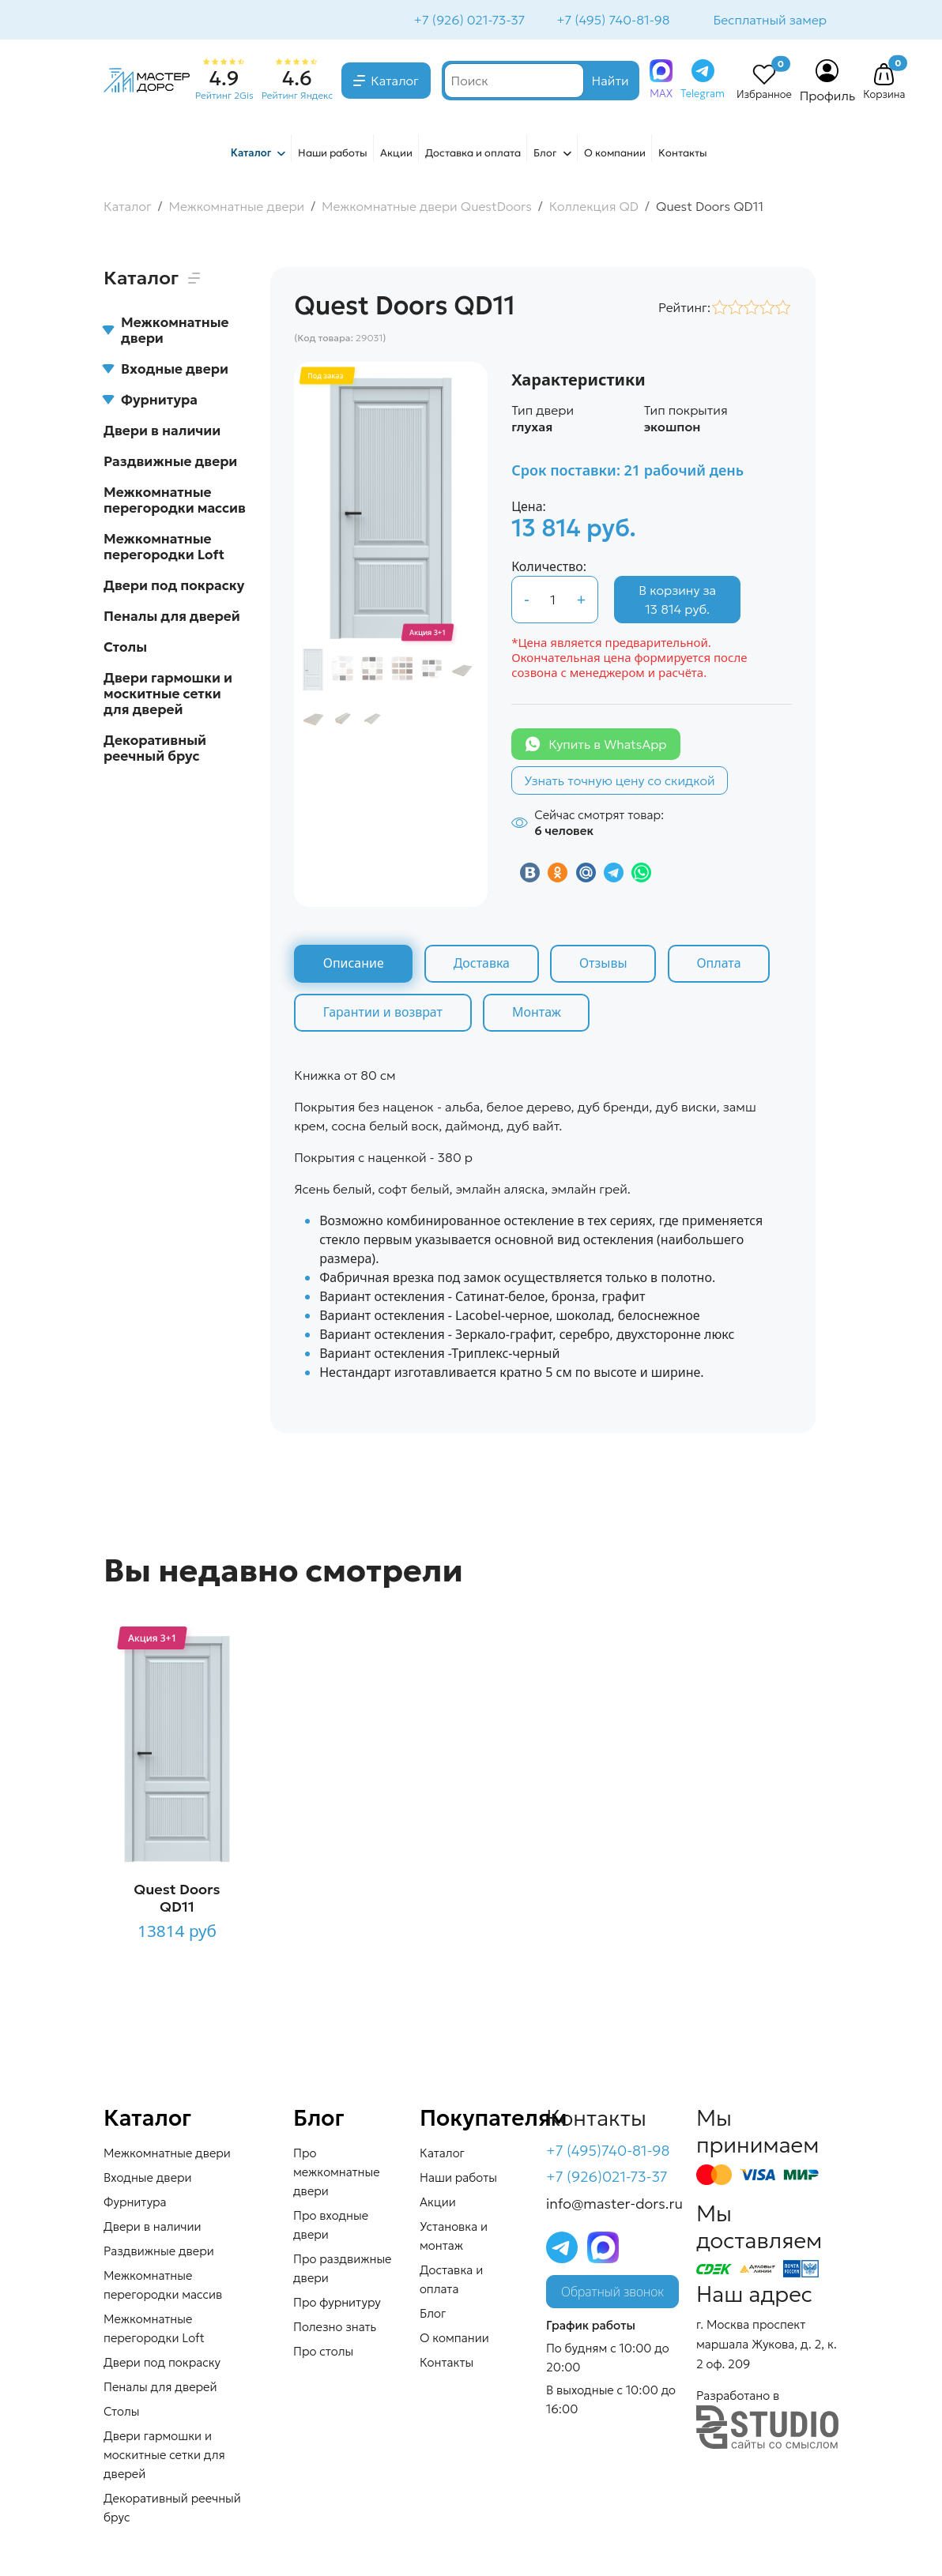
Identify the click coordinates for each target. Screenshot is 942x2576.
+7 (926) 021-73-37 (468, 20)
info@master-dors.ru (614, 2205)
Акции (396, 154)
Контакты (682, 154)
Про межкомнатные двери (336, 2173)
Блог (545, 154)
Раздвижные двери (170, 463)
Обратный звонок (612, 2293)
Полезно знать (334, 2328)
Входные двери (166, 370)
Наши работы (332, 154)
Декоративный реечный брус (155, 749)
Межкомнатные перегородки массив (175, 501)
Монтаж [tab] (538, 1014)
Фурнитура (151, 401)
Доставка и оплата (473, 154)
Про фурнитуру (337, 2303)
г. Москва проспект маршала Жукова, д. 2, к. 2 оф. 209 (766, 2345)
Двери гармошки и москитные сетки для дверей (168, 695)
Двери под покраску (174, 587)
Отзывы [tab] (606, 965)
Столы (125, 648)
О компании (615, 154)
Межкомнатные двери (166, 331)
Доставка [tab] (482, 965)
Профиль (828, 97)
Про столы (323, 2352)
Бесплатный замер (769, 20)
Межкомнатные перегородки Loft (164, 548)
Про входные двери (330, 2226)
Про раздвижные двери (342, 2270)
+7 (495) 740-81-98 (611, 20)
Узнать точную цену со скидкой (619, 782)
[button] (884, 76)
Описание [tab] (353, 965)
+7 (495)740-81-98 (608, 2152)
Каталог (395, 82)
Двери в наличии (162, 432)
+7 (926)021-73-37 (607, 2179)
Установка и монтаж (454, 2237)
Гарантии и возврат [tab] (383, 1014)
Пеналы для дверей (172, 617)
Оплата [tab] (722, 965)
